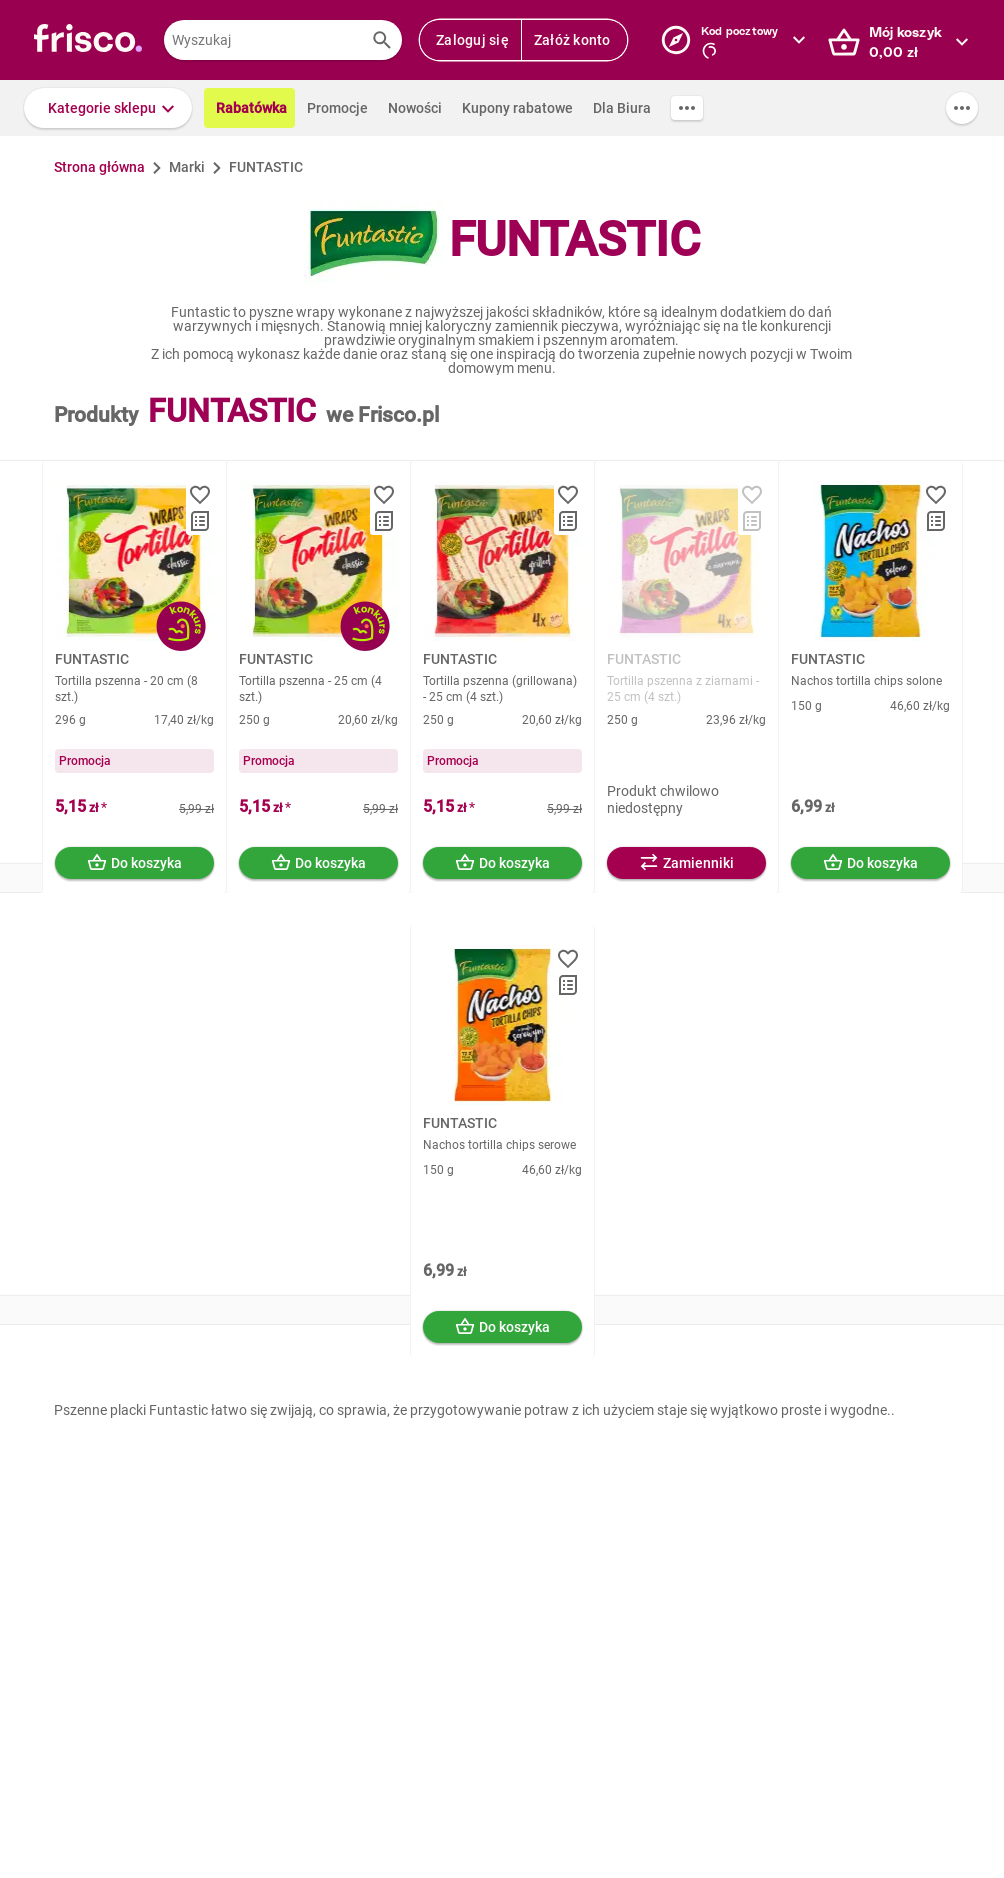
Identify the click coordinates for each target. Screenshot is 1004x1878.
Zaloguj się (472, 40)
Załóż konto (572, 40)
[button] (108, 108)
